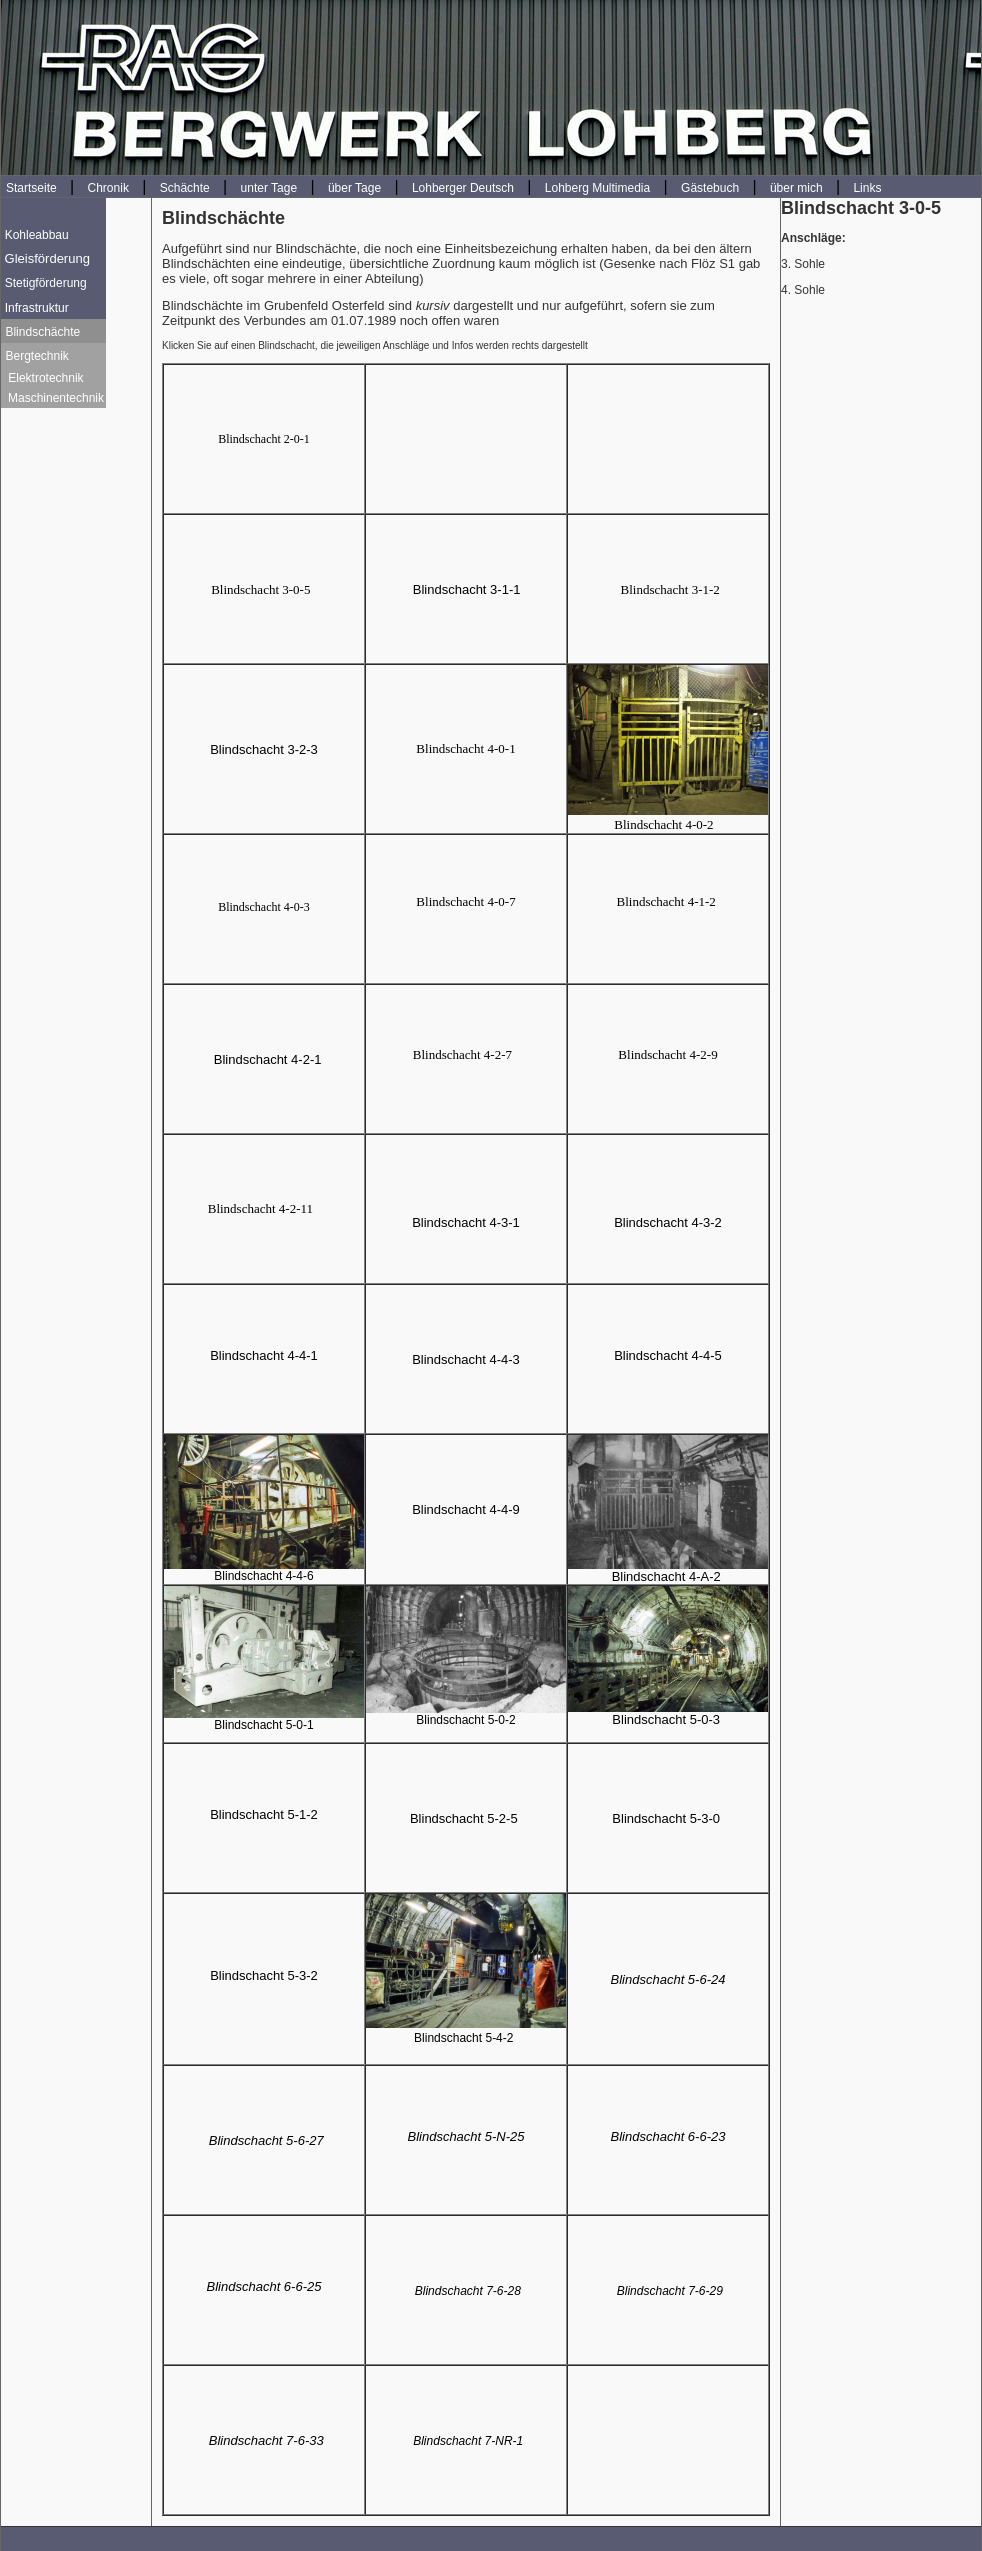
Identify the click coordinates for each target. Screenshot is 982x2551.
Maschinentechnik (54, 398)
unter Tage (269, 188)
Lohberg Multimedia (597, 188)
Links (867, 188)
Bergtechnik (36, 356)
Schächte (185, 188)
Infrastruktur (37, 308)
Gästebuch (710, 188)
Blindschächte (42, 332)
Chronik (108, 188)
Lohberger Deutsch (463, 188)
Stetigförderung (46, 283)
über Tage (354, 188)
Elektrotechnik (45, 378)
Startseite (31, 188)
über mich (796, 188)
